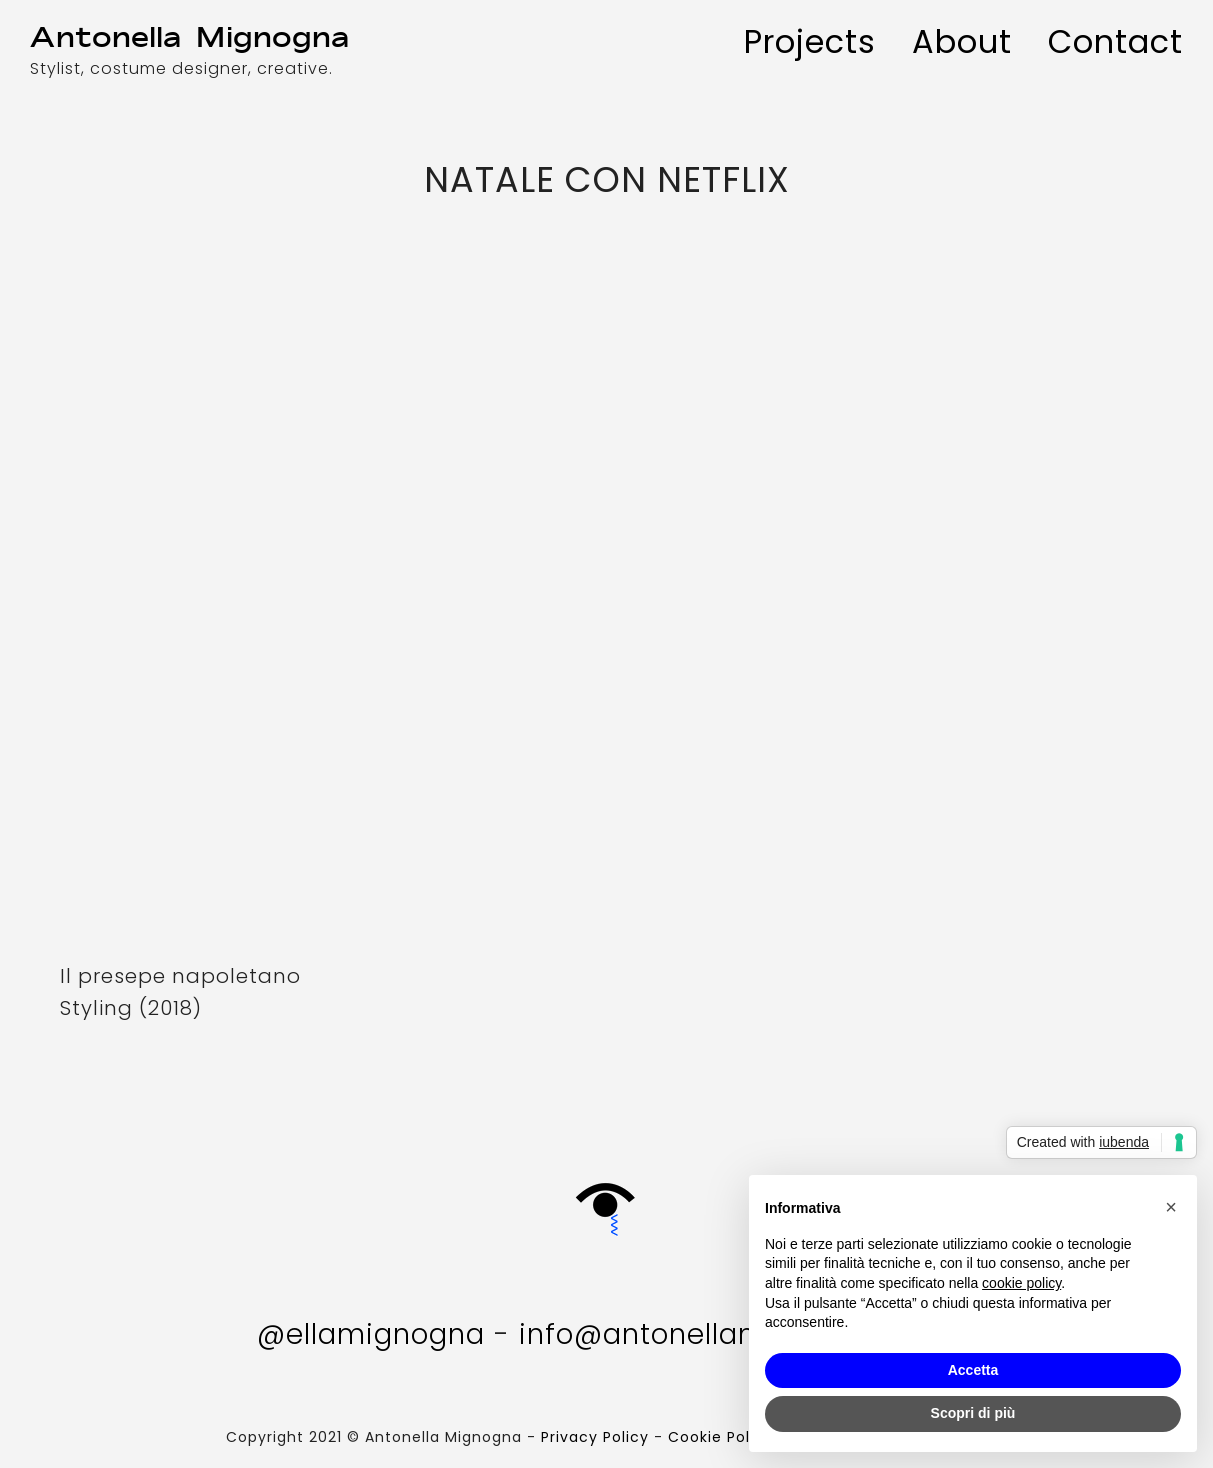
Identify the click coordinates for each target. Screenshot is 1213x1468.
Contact (1115, 41)
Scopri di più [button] (973, 1413)
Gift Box (607, 1199)
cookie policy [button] (1021, 1283)
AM (198, 37)
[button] (1171, 1207)
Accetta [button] (973, 1370)
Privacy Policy (595, 1437)
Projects (810, 41)
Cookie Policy (720, 1437)
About (962, 41)
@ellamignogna (371, 1334)
